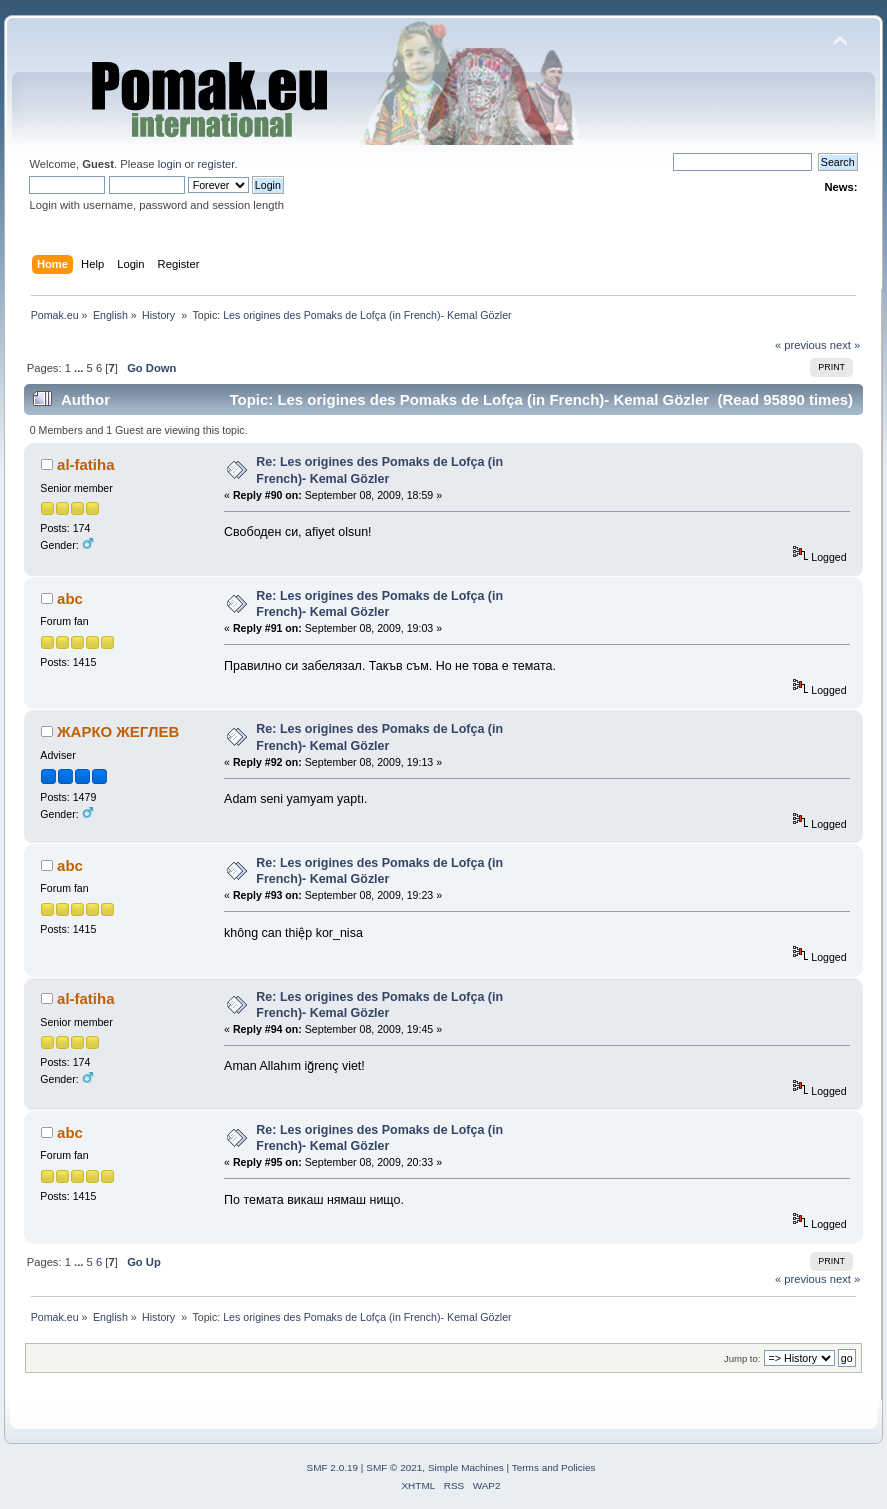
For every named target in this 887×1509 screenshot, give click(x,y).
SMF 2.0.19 (333, 1467)
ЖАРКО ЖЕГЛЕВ (118, 731)
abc (70, 598)
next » (845, 345)
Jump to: (742, 1358)
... (80, 368)
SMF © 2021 (394, 1467)
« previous (801, 345)
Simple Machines (466, 1467)
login (170, 164)
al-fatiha (85, 464)
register (216, 164)
